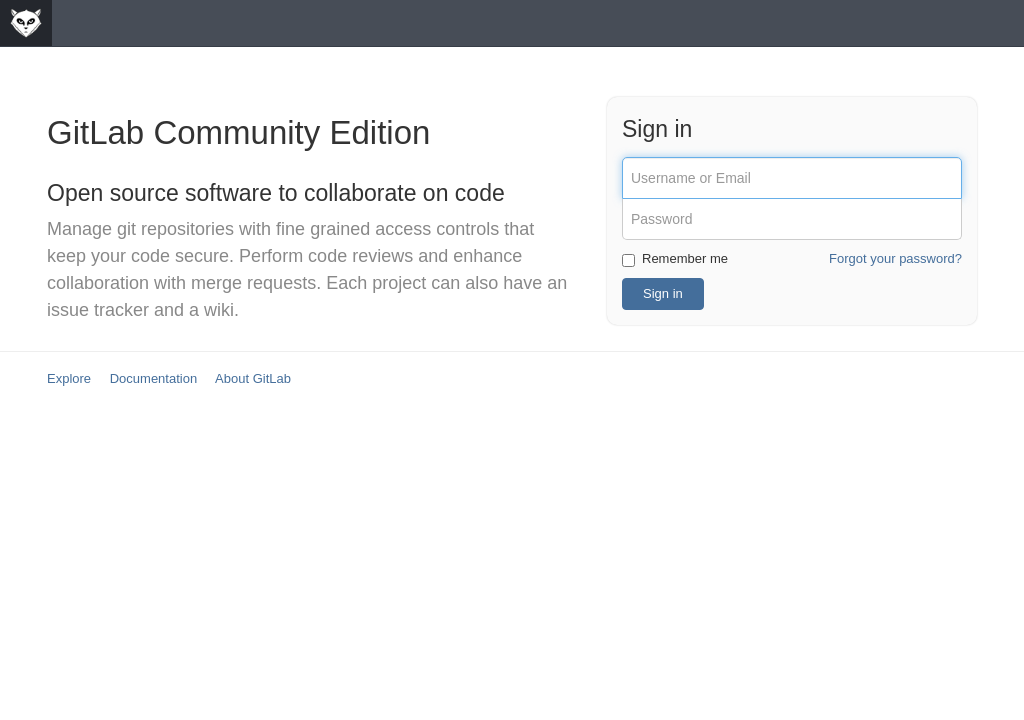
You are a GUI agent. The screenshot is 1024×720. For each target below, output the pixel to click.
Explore (69, 378)
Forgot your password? (895, 258)
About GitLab (253, 378)
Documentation (153, 378)
